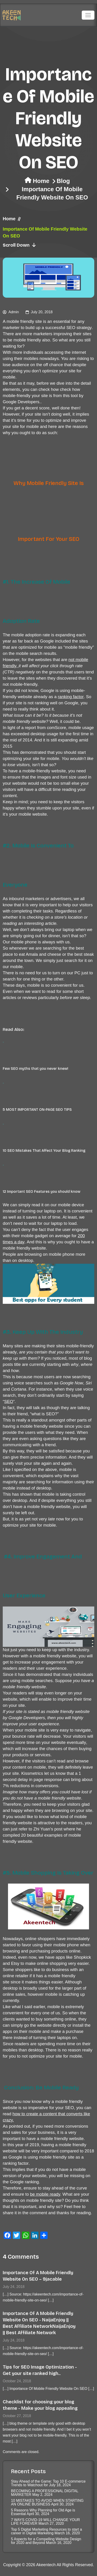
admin (13, 312)
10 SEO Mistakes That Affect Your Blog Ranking (44, 1150)
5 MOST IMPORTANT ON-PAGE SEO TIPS (37, 1109)
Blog (63, 180)
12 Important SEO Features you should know (41, 1191)
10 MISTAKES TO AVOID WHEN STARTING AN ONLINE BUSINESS (47, 2502)
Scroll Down (19, 245)
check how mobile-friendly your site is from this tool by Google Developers (43, 395)
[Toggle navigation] (88, 15)
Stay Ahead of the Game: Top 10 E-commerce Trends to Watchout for (48, 2483)
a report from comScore (43, 727)
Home (41, 180)
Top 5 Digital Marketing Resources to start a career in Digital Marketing (46, 2531)
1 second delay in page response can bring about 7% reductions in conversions (47, 1779)
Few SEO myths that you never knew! (35, 1068)
